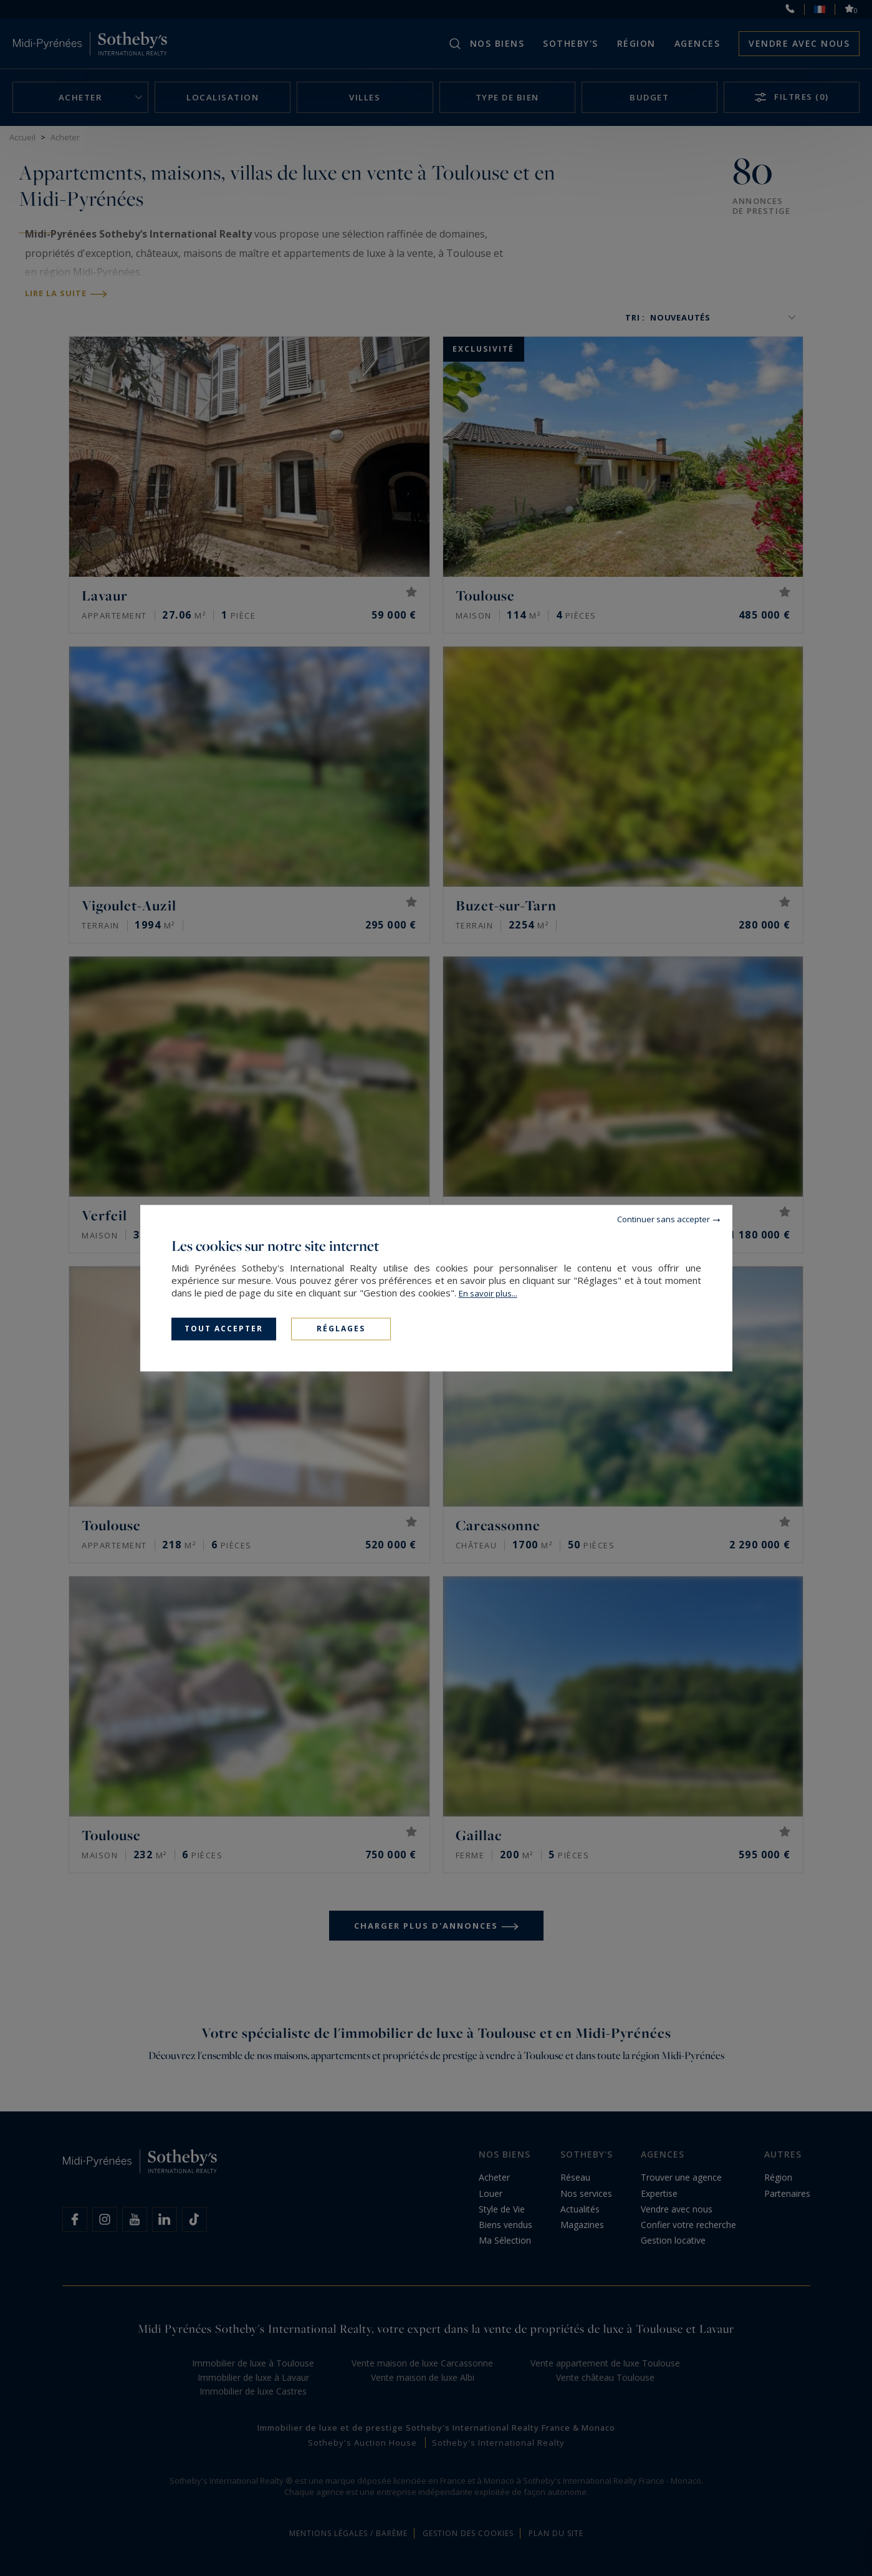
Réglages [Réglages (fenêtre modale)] (341, 1328)
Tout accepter (223, 1328)
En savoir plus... (488, 1293)
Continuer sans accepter (663, 1219)
